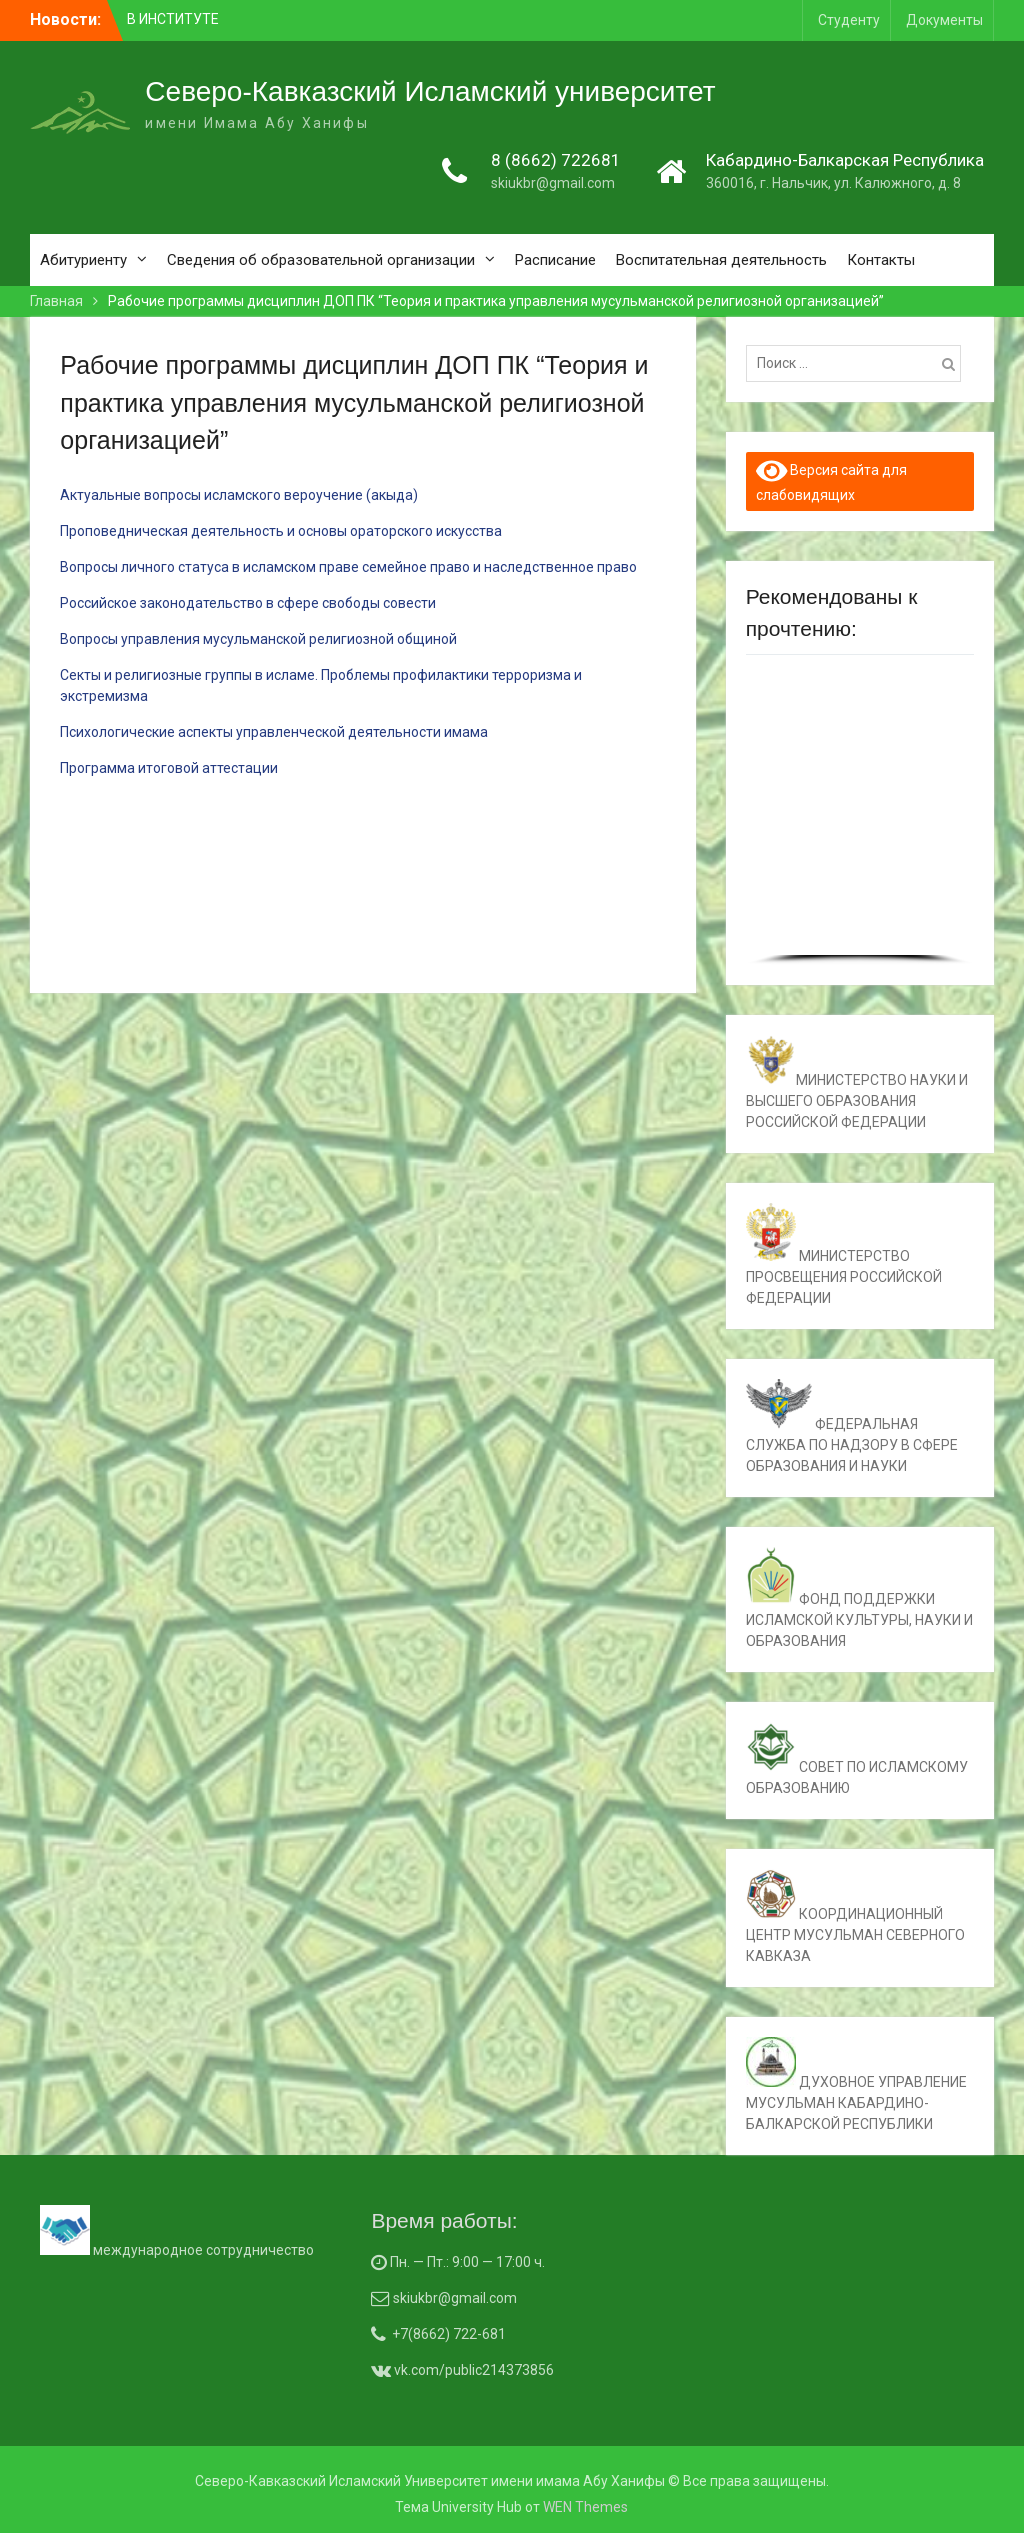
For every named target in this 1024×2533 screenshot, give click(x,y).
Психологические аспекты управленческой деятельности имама (274, 732)
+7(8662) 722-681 (449, 2334)
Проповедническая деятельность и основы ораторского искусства (281, 531)
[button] (777, 813)
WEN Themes (585, 2507)
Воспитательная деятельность (721, 260)
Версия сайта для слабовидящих (832, 480)
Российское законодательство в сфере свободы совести (248, 603)
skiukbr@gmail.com (553, 183)
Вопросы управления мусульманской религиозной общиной (258, 639)
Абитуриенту (83, 260)
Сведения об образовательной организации (321, 260)
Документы (944, 20)
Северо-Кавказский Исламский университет (430, 91)
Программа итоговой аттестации (169, 768)
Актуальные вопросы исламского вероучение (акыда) (239, 495)
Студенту (849, 20)
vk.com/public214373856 (472, 2370)
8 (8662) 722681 (556, 160)
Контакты (881, 260)
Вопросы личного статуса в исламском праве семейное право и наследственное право (348, 567)
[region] (860, 817)
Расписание (555, 260)
